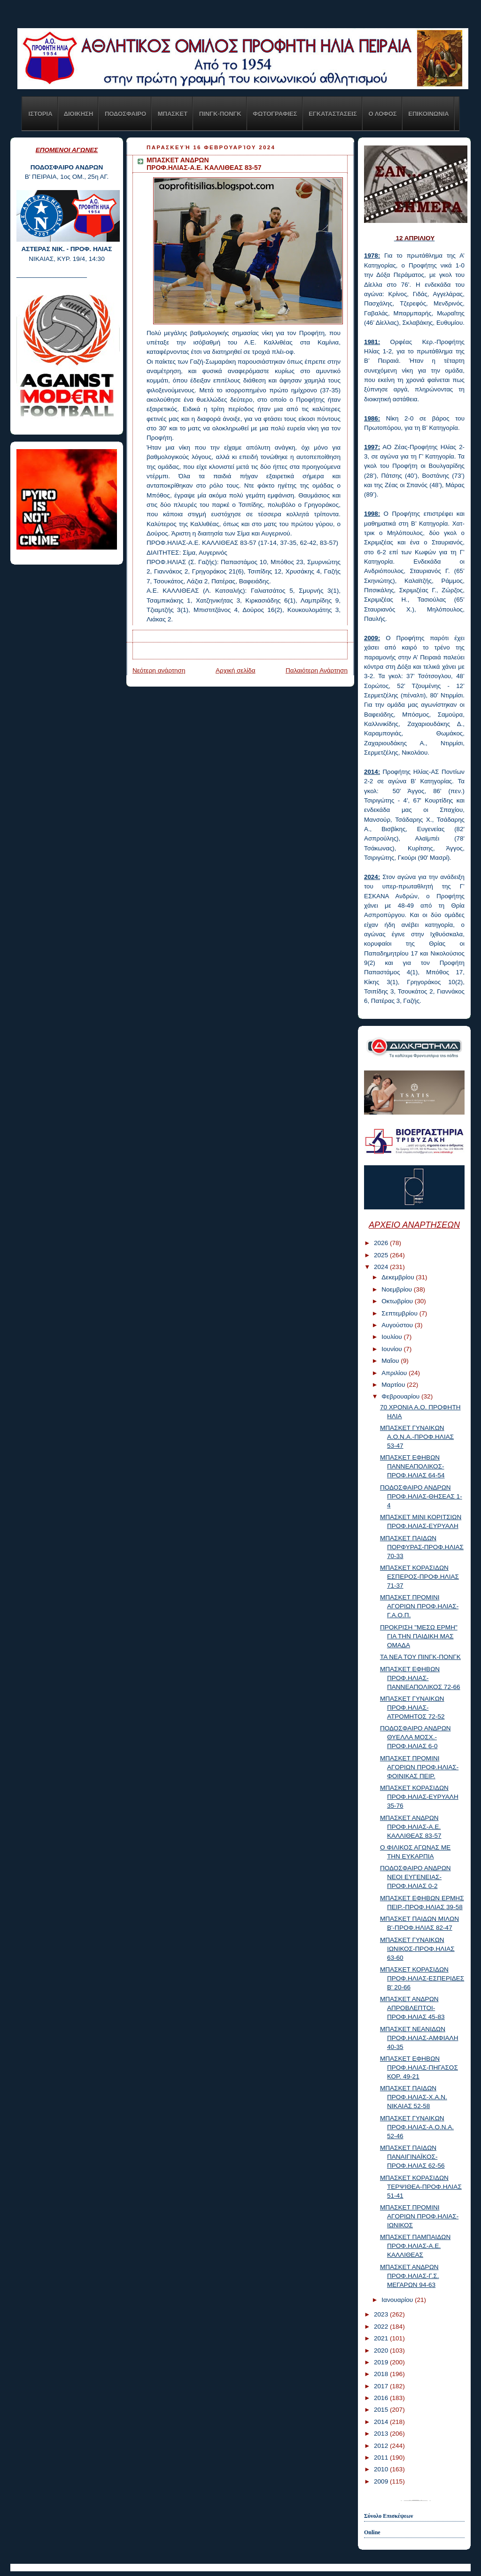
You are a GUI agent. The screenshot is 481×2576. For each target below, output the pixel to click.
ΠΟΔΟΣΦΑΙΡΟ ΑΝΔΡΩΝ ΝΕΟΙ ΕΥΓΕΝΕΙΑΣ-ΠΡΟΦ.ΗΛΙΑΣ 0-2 (415, 1877)
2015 (382, 2409)
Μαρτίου (394, 1384)
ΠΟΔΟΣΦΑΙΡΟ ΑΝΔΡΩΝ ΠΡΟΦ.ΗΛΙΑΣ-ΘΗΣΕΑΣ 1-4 (421, 1496)
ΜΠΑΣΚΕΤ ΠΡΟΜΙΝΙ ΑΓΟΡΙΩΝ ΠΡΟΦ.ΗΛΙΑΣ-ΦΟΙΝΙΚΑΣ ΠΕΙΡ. (419, 1767)
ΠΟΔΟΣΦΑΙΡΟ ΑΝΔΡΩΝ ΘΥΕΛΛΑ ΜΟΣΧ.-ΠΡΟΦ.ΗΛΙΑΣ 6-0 (415, 1737)
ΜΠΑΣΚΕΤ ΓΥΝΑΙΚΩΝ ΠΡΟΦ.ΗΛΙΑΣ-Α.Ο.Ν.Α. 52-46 (417, 2127)
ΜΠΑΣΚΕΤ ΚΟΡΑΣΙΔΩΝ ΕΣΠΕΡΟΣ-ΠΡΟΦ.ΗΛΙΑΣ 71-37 (419, 1576)
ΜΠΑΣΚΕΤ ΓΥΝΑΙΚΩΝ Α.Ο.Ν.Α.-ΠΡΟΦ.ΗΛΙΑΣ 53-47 (417, 1436)
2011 (382, 2457)
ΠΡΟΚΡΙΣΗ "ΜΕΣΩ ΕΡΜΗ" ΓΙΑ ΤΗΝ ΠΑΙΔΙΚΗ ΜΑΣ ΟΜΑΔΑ (419, 1636)
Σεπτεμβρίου (400, 1313)
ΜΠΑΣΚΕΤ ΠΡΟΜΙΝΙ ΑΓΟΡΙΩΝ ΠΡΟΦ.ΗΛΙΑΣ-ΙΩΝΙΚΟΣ (419, 2216)
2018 (382, 2373)
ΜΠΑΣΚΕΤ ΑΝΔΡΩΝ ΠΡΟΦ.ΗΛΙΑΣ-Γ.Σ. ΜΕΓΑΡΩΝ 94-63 (409, 2275)
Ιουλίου (392, 1336)
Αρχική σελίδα (236, 670)
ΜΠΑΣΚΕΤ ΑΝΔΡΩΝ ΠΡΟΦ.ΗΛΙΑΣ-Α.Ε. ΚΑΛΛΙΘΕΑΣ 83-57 (411, 1826)
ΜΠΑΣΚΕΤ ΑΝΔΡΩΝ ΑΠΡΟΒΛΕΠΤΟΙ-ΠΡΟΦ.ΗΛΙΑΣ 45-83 (412, 2007)
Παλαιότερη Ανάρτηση (317, 670)
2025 (382, 1255)
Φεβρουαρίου (401, 1396)
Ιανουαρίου (398, 2299)
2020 (382, 2350)
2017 (382, 2386)
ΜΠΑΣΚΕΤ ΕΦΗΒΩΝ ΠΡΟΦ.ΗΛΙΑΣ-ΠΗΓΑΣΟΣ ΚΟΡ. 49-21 (419, 2067)
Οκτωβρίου (397, 1301)
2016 (382, 2397)
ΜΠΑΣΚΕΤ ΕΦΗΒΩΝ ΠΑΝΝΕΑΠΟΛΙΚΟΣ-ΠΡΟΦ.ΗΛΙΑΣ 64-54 (412, 1466)
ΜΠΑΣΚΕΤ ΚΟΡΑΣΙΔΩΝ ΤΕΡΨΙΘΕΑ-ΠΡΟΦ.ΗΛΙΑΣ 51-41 (421, 2186)
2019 (382, 2362)
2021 (382, 2338)
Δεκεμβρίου (398, 1277)
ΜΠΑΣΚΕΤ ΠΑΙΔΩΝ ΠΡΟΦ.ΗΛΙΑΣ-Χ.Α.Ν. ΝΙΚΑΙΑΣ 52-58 (413, 2097)
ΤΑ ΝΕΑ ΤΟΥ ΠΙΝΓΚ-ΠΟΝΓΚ (420, 1656)
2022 (382, 2326)
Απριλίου (395, 1372)
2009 (382, 2481)
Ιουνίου (392, 1349)
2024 (382, 1266)
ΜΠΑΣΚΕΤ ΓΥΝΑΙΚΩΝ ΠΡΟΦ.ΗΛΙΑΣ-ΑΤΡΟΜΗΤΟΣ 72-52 (412, 1707)
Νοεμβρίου (397, 1289)
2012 (382, 2445)
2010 (382, 2469)
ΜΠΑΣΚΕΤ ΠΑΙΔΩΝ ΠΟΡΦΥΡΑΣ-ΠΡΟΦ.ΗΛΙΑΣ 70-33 (422, 1547)
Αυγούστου (398, 1325)
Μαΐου (391, 1360)
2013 (382, 2433)
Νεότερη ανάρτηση (159, 670)
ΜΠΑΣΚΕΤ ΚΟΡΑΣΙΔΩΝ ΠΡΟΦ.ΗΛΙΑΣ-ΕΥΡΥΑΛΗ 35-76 (419, 1796)
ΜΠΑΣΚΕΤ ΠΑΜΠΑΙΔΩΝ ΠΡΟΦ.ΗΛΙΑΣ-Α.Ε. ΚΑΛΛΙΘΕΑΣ (415, 2245)
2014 (382, 2421)
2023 (382, 2314)
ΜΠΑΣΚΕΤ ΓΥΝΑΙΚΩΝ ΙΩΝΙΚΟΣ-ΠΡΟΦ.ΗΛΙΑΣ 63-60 (417, 1948)
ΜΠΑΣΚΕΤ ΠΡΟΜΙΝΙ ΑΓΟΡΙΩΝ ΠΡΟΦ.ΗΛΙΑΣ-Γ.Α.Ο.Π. (419, 1606)
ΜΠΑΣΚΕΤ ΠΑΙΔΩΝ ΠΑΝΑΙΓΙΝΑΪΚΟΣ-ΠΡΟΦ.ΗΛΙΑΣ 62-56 (412, 2156)
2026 (382, 1242)
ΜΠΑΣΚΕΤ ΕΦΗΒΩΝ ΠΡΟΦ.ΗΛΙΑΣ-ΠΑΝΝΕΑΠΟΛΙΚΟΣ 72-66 (420, 1678)
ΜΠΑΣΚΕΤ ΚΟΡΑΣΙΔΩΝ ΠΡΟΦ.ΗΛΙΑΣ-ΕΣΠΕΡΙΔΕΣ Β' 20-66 (422, 1978)
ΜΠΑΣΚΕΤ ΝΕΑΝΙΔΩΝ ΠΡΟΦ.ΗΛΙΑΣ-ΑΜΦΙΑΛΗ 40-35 (419, 2038)
